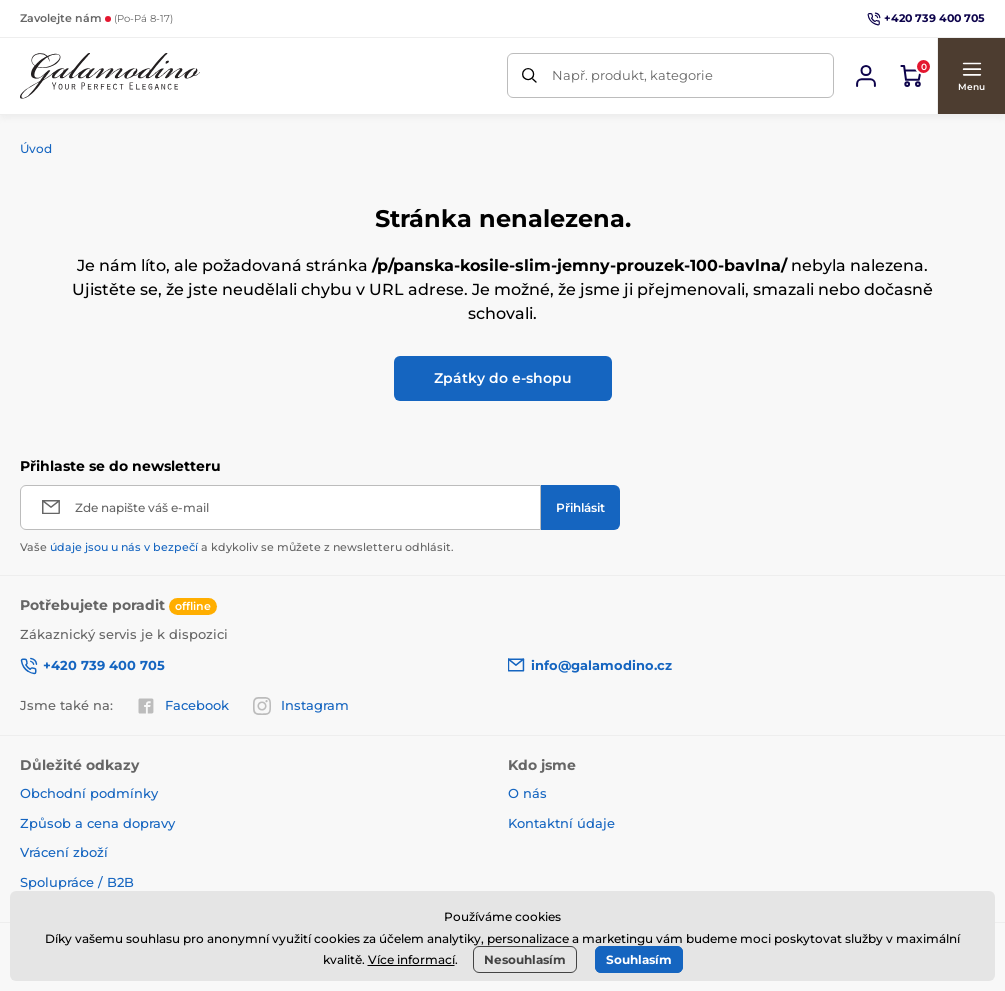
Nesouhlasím (525, 959)
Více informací (411, 959)
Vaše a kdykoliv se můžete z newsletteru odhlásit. (237, 547)
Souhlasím (639, 959)
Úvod (36, 148)
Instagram (301, 706)
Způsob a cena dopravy (99, 823)
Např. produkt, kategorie (632, 75)
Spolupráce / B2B (77, 882)
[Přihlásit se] (866, 76)
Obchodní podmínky (89, 793)
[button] (971, 76)
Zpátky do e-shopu (503, 378)
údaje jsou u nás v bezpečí (124, 547)
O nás (527, 793)
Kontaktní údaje (561, 823)
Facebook (183, 706)
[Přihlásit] (580, 507)
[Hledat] (529, 75)
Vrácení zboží (64, 852)
